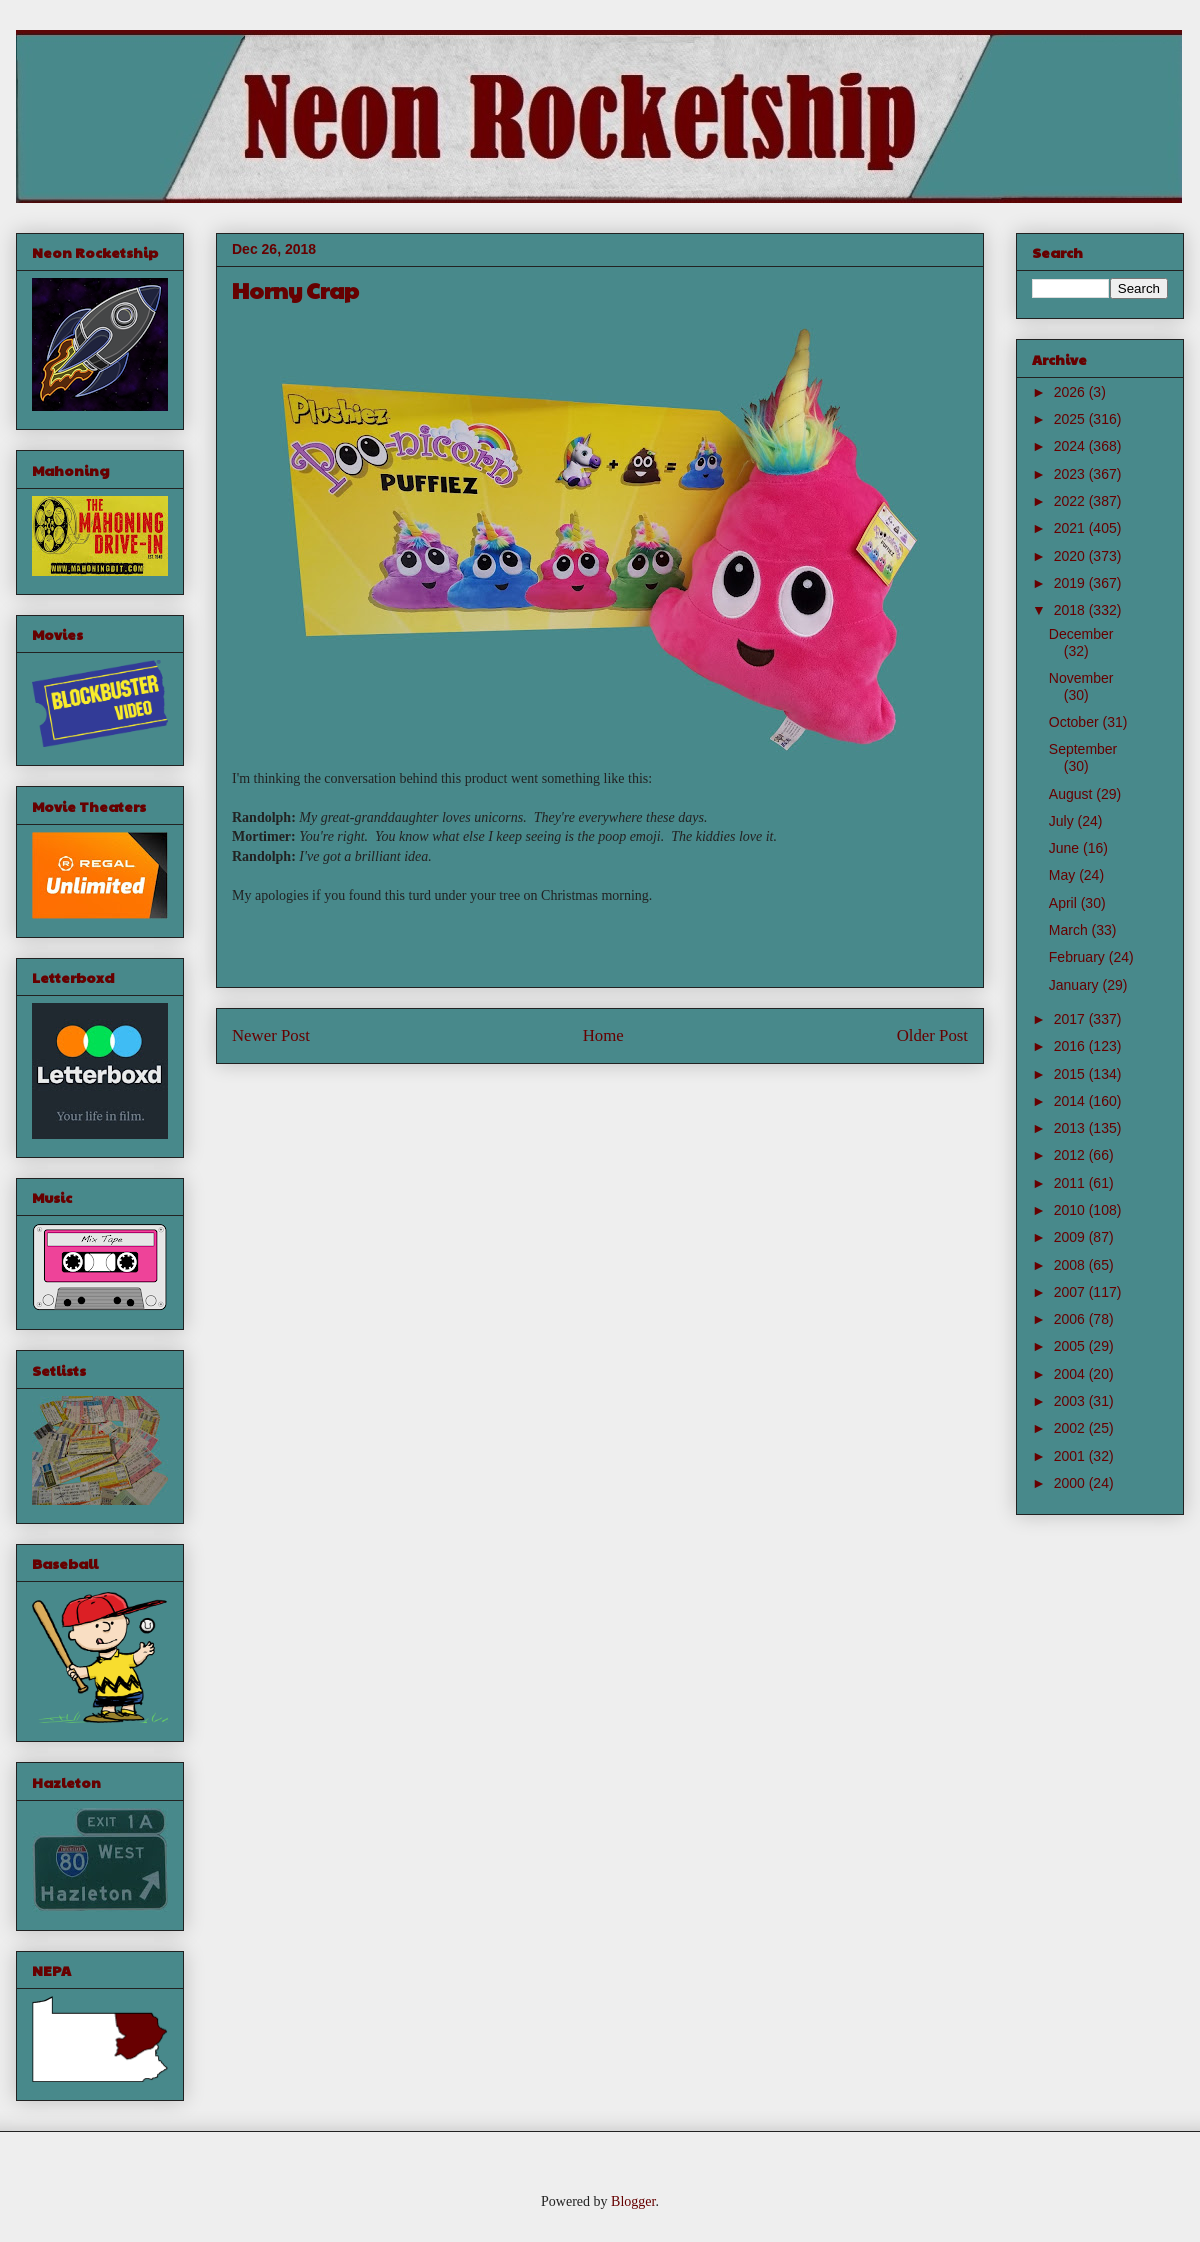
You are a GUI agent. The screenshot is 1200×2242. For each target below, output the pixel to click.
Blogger (633, 2201)
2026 (1071, 392)
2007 (1071, 1292)
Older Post (932, 1035)
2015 (1071, 1074)
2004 (1071, 1374)
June (1066, 848)
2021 (1071, 528)
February (1079, 957)
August (1072, 794)
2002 (1071, 1428)
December (1081, 634)
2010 (1071, 1210)
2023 (1071, 474)
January (1076, 985)
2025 (1071, 419)
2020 (1071, 556)
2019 (1071, 583)
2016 (1071, 1046)
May (1064, 875)
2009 (1071, 1237)
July (1063, 821)
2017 (1071, 1019)
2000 (1071, 1483)
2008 (1071, 1265)
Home (603, 1035)
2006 (1071, 1319)
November (1081, 678)
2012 (1071, 1155)
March (1070, 930)
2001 (1071, 1456)
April (1065, 903)
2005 (1071, 1346)
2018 (1071, 610)
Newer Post (271, 1035)
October (1076, 722)
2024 (1071, 446)
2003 (1071, 1401)
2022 (1071, 501)
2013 (1071, 1128)
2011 (1071, 1183)
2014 (1071, 1101)
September (1083, 749)
